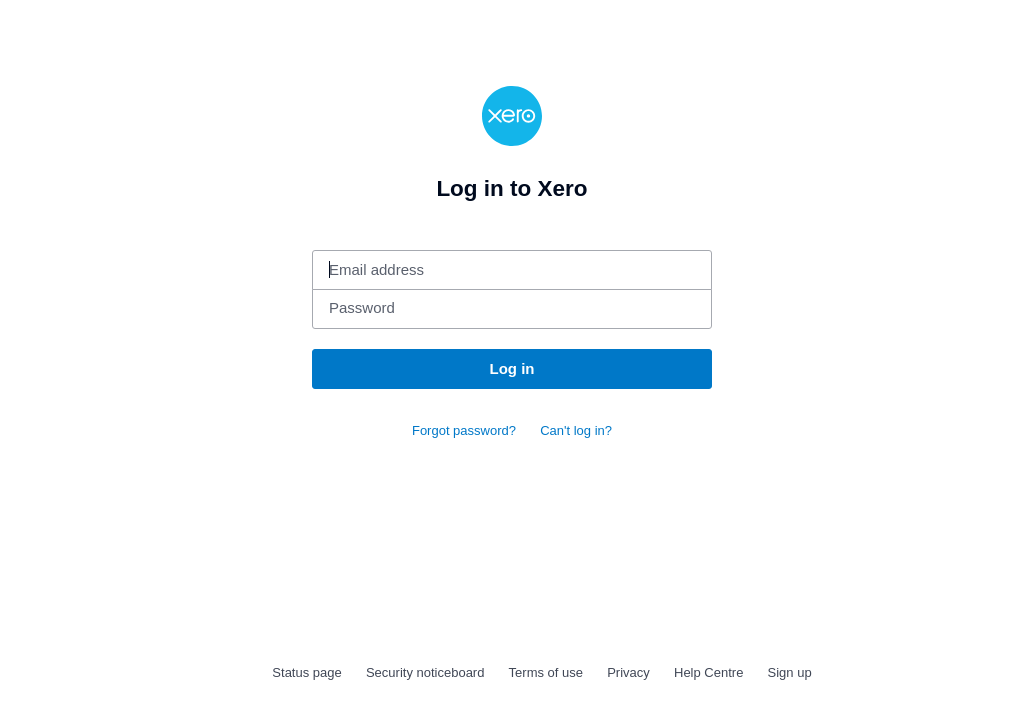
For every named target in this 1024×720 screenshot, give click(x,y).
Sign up (790, 672)
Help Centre (708, 672)
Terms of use (546, 672)
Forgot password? (464, 430)
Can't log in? (576, 430)
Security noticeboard (425, 672)
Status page (306, 672)
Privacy (628, 672)
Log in (512, 368)
